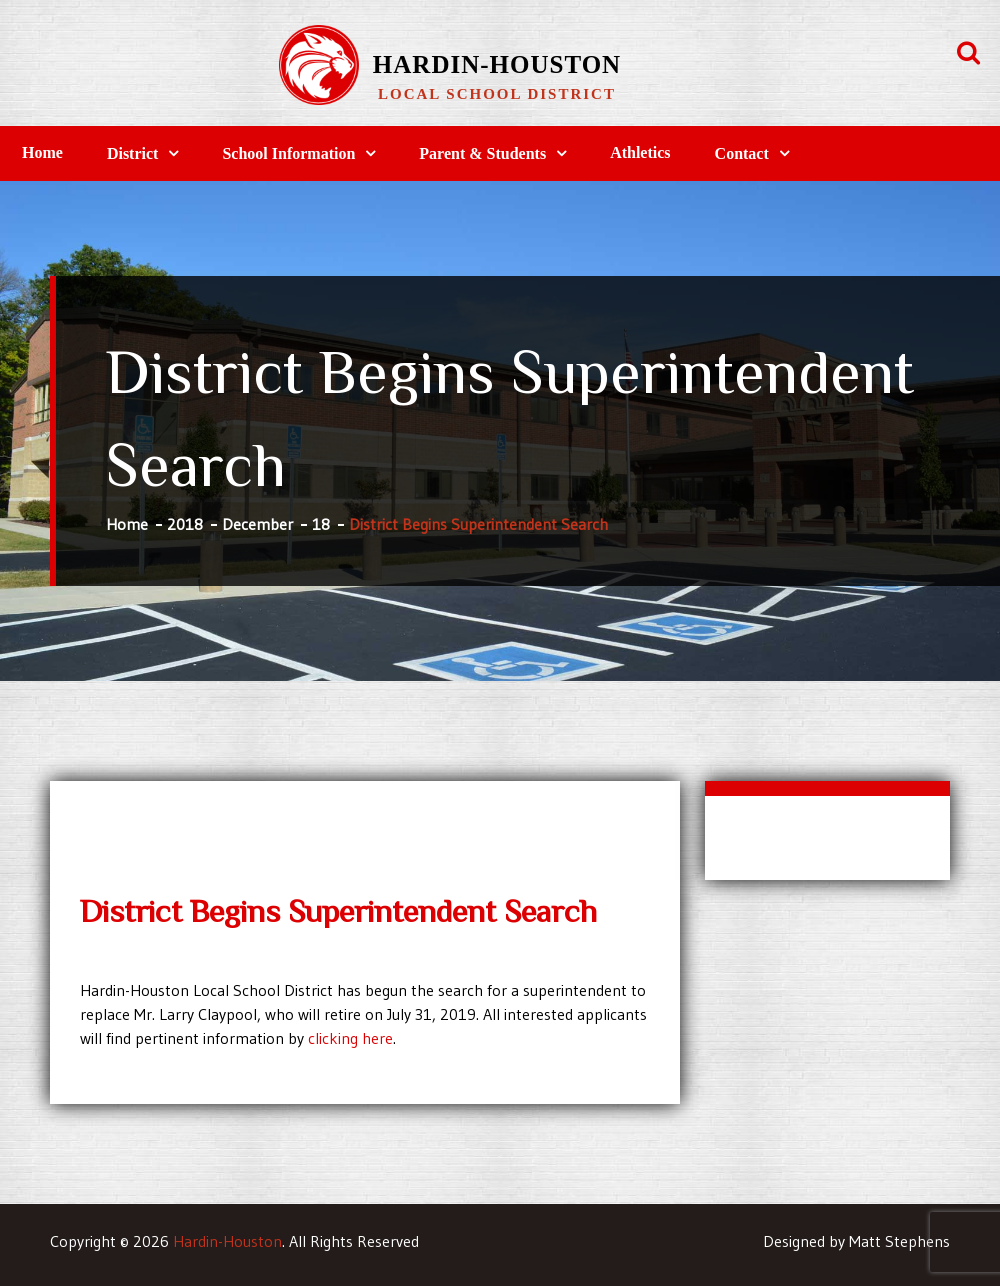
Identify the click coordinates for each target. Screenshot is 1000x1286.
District (133, 153)
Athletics (640, 152)
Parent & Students (482, 153)
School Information (288, 153)
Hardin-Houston (497, 64)
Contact (742, 153)
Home (42, 152)
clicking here (350, 1038)
